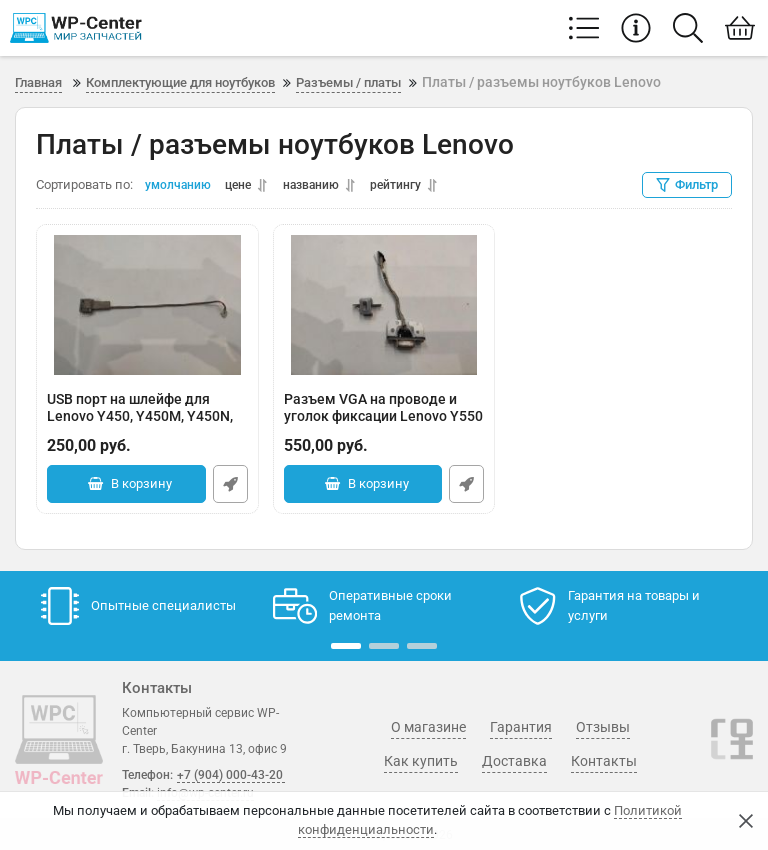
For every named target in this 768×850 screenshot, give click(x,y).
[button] (346, 646)
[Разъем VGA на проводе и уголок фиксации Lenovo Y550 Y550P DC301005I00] (384, 306)
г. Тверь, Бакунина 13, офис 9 (204, 749)
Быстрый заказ (230, 485)
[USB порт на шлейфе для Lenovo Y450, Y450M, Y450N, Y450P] (147, 306)
